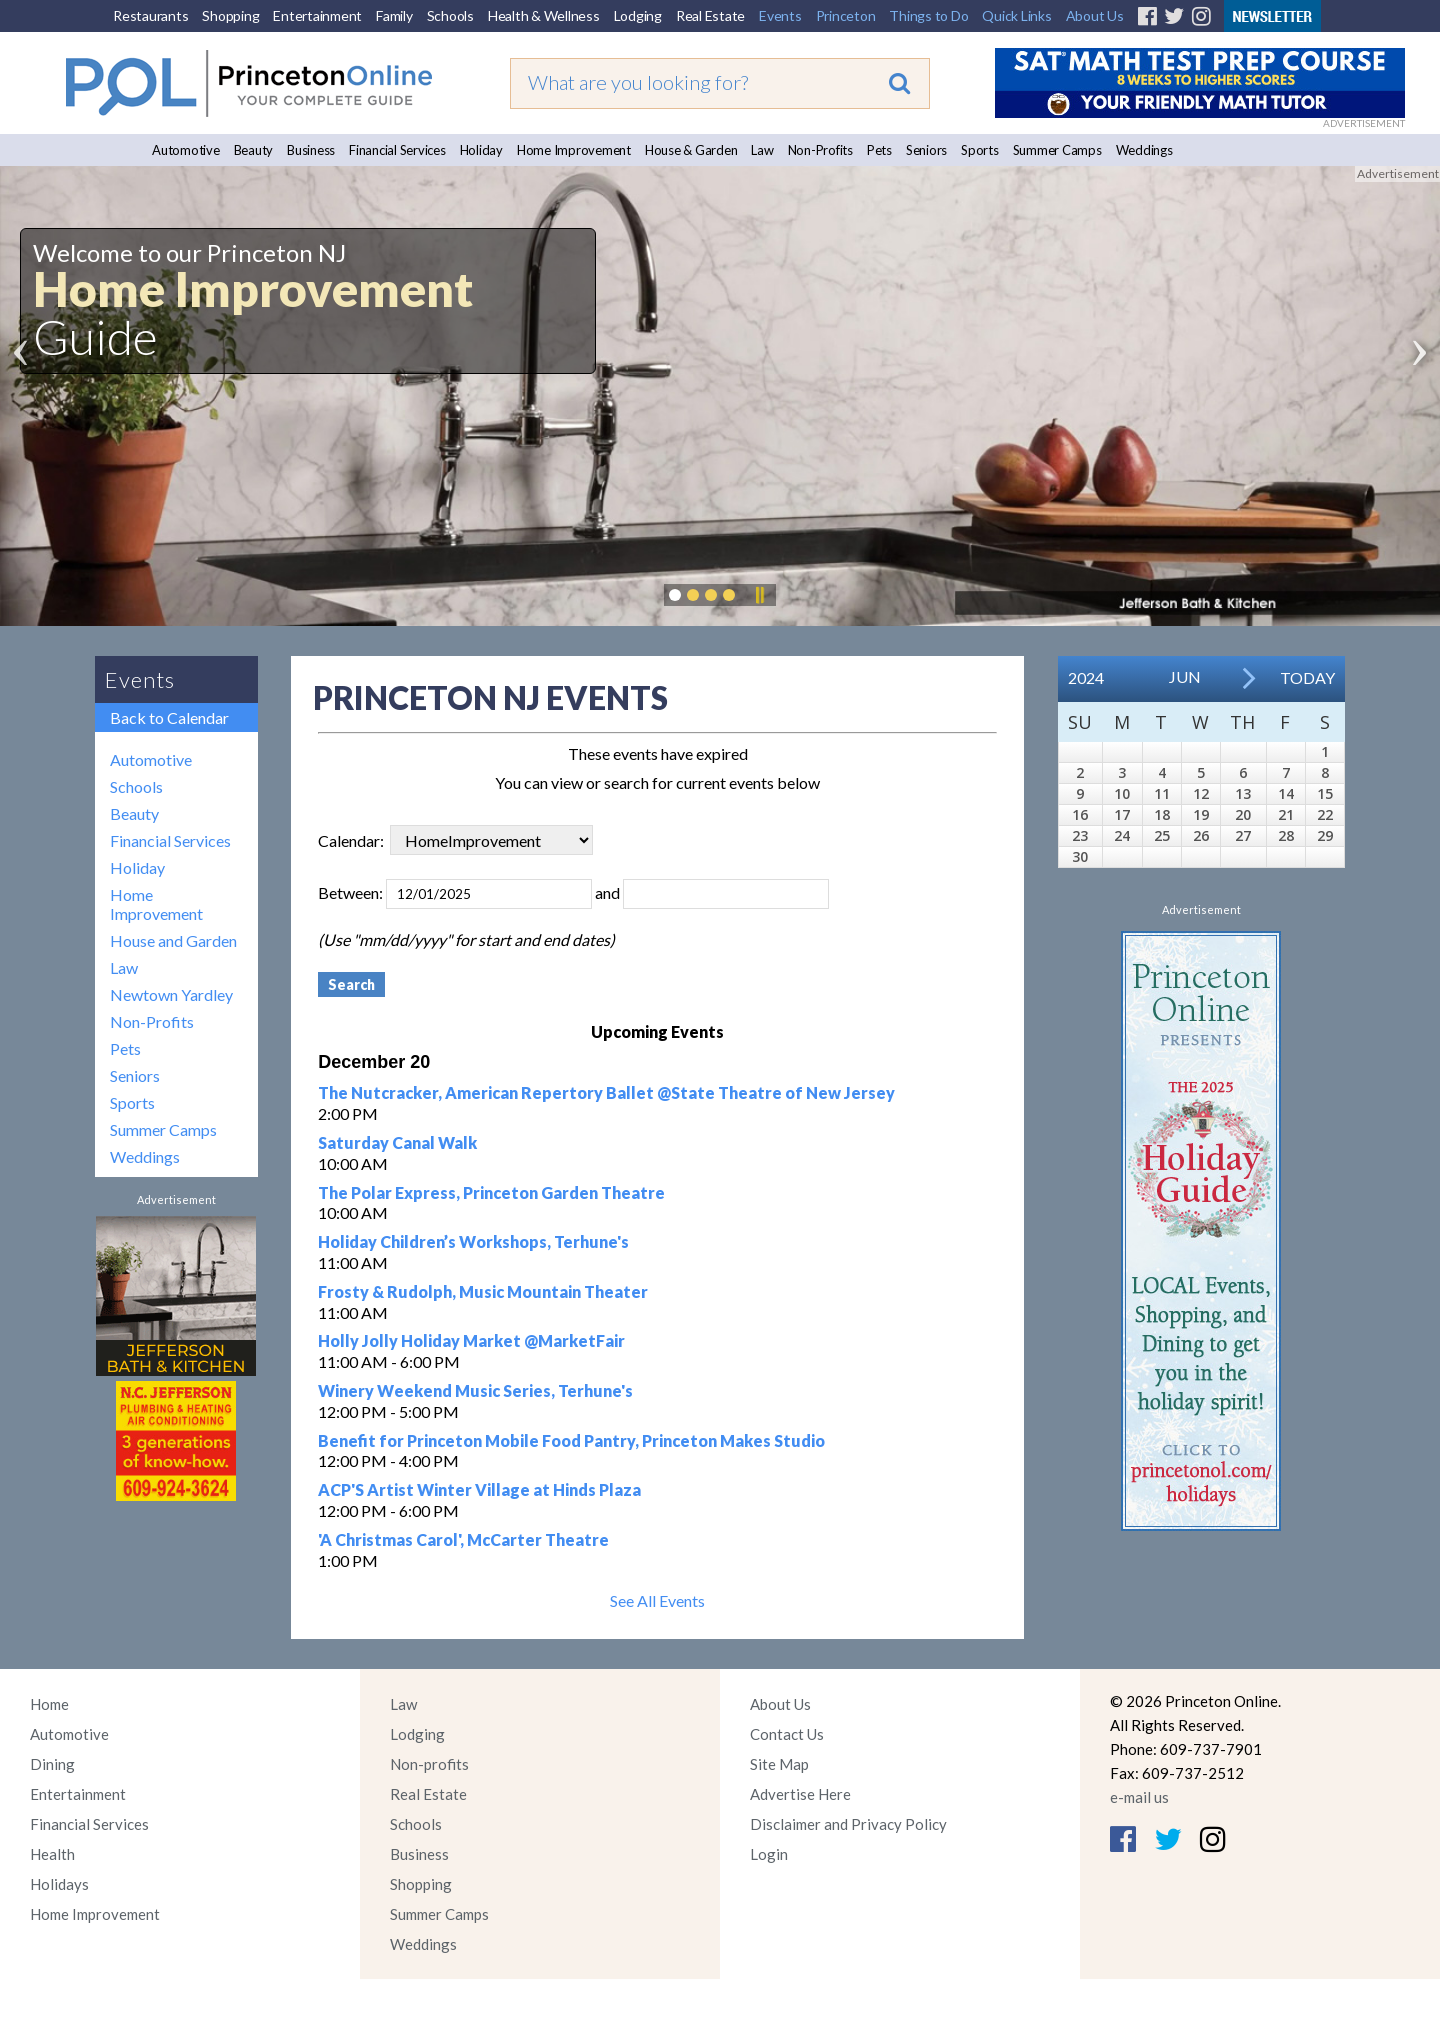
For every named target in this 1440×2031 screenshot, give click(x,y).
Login (769, 1854)
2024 (1086, 677)
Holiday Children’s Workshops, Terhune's (473, 1241)
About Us (1095, 15)
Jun (1185, 676)
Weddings (1144, 150)
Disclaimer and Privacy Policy (848, 1824)
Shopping (230, 15)
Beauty (254, 150)
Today (1307, 677)
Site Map (779, 1764)
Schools (450, 15)
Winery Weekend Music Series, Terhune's (475, 1390)
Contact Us (787, 1734)
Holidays (59, 1884)
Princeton (846, 15)
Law (762, 150)
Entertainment (317, 15)
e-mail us (1139, 1797)
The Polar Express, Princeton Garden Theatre (491, 1192)
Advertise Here (800, 1794)
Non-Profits (820, 150)
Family (394, 15)
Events (780, 15)
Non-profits (429, 1764)
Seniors (926, 150)
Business (311, 150)
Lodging (638, 15)
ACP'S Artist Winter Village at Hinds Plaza (479, 1489)
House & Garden (691, 150)
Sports (980, 150)
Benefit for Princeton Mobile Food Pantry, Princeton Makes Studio (571, 1440)
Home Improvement (574, 150)
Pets (879, 150)
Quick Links (1016, 15)
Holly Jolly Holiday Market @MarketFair (471, 1340)
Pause (759, 595)
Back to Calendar (169, 717)
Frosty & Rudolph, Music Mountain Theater (483, 1291)
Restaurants (150, 15)
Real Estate (710, 15)
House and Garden (173, 940)
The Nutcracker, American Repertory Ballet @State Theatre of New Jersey (606, 1092)
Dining (52, 1764)
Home (49, 1704)
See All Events (657, 1600)
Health (52, 1854)
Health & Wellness (544, 15)
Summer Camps (1057, 150)
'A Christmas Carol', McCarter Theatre (463, 1539)
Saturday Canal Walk (397, 1142)
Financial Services (397, 150)
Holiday (481, 150)
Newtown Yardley (171, 994)
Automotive (186, 150)
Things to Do (928, 15)
